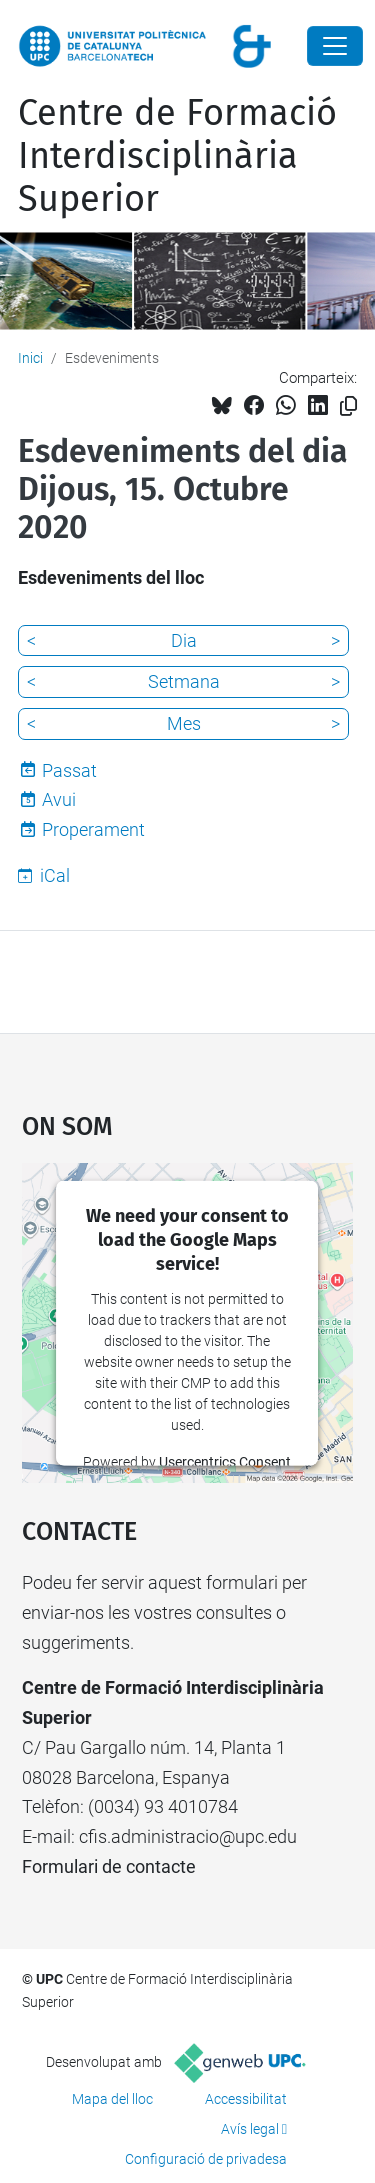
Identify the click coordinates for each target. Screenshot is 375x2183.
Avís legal (250, 2129)
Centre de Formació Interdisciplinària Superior (177, 156)
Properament (93, 829)
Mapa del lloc (112, 2099)
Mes (184, 723)
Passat (69, 770)
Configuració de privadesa (206, 2159)
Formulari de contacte (109, 1866)
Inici (30, 358)
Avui (59, 799)
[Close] (335, 46)
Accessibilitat (246, 2099)
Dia (184, 640)
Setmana (184, 681)
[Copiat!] (348, 406)
